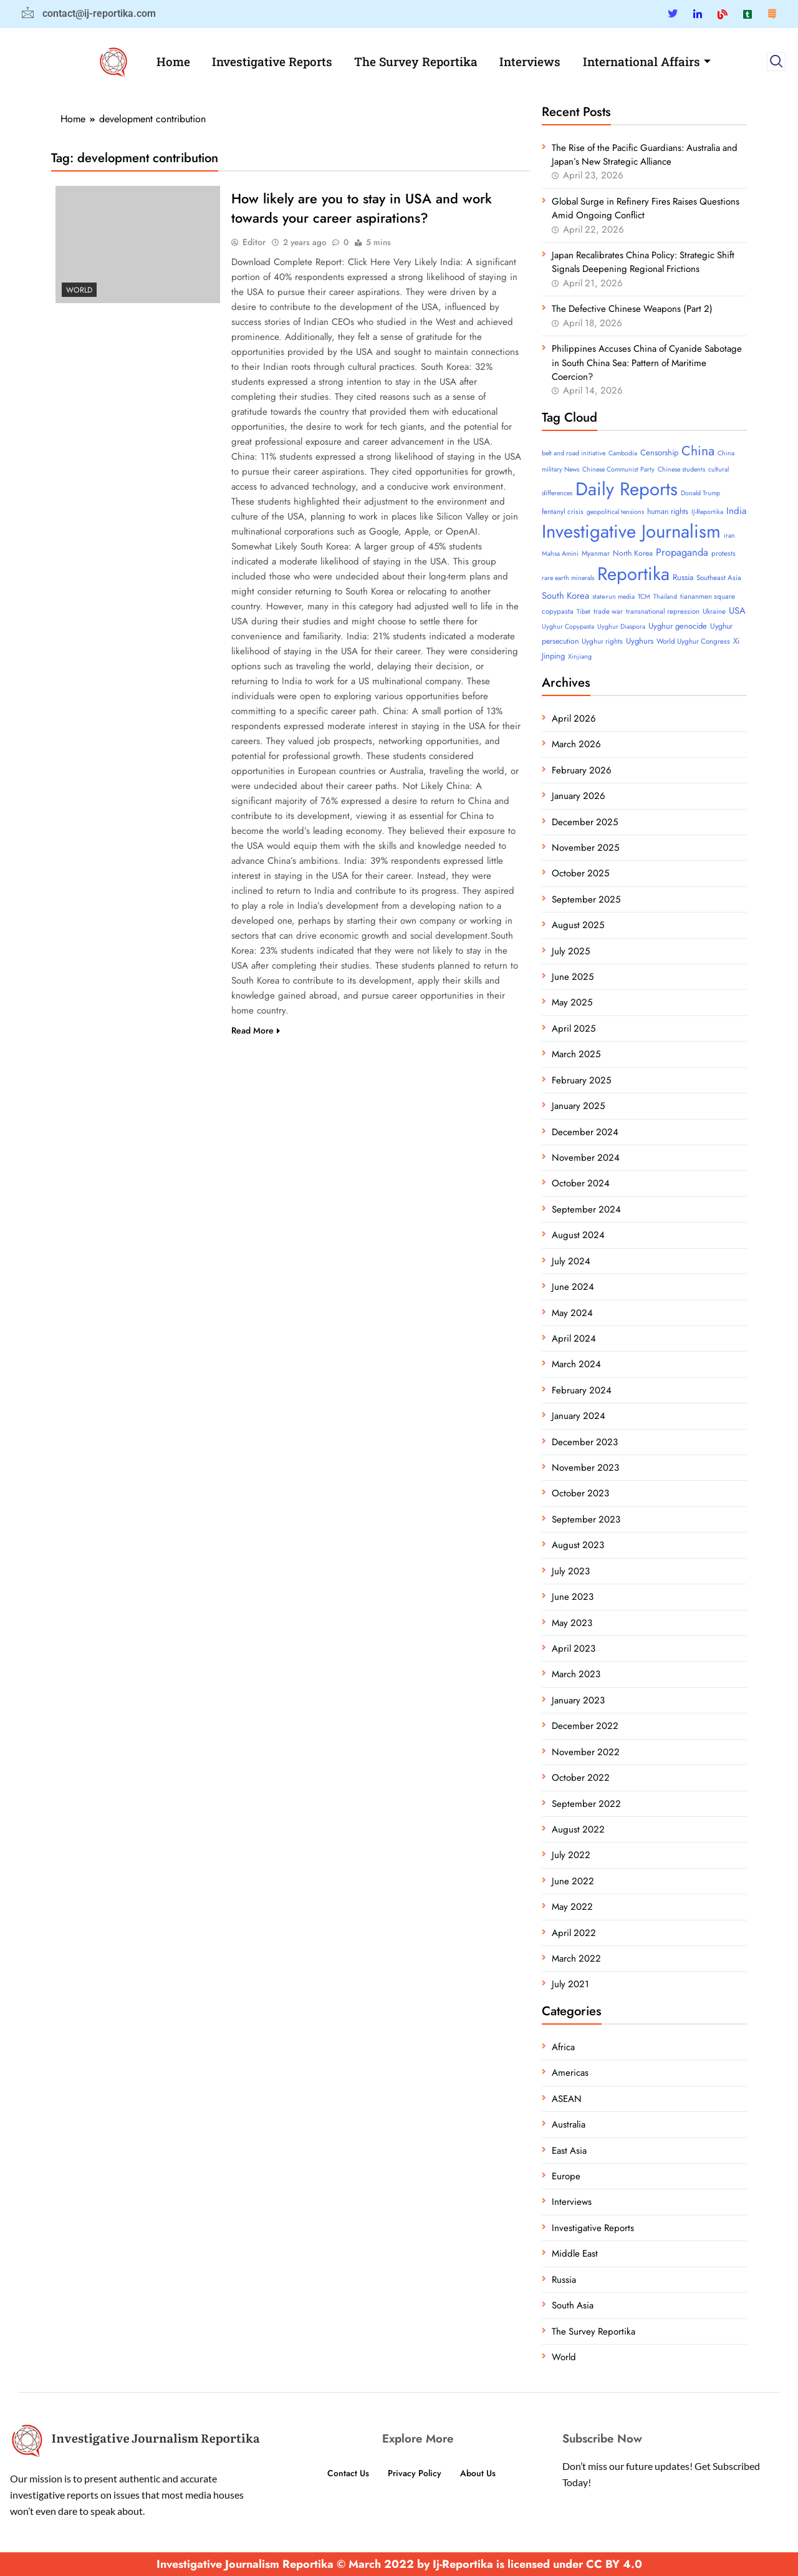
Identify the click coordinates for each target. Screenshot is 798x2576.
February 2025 (581, 1080)
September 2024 (586, 1209)
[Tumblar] (747, 13)
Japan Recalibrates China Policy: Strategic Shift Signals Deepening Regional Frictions (643, 262)
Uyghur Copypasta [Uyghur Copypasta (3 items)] (568, 626)
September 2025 (586, 899)
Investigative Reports (271, 61)
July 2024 (571, 1261)
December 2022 (585, 1726)
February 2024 (582, 1390)
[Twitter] (673, 14)
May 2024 (572, 1313)
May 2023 (572, 1623)
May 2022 (572, 1907)
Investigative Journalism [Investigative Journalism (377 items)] (631, 531)
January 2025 (578, 1106)
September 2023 (586, 1519)
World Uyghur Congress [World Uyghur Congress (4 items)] (693, 641)
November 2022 (586, 1752)
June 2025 (573, 977)
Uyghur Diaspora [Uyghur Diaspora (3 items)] (621, 626)
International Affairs (649, 61)
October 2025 (580, 873)
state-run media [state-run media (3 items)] (613, 596)
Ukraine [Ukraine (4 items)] (714, 611)
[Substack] (771, 13)
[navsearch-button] (776, 61)
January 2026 (578, 796)
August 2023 (578, 1545)
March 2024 (576, 1364)
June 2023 (573, 1597)
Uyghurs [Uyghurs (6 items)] (639, 641)
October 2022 (581, 1777)
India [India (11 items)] (736, 511)
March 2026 (576, 744)
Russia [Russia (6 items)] (683, 577)
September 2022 (586, 1804)
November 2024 (586, 1158)
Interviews (531, 61)
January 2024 (578, 1416)
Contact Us (345, 2473)
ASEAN (567, 2099)
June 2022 (573, 1881)
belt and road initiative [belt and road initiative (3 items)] (573, 453)
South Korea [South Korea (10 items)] (565, 596)
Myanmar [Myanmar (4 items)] (596, 553)
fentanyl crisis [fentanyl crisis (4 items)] (563, 511)
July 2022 (571, 1855)
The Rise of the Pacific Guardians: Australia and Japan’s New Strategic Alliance (645, 154)
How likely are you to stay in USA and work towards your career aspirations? (361, 209)
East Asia (569, 2150)
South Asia (573, 2305)
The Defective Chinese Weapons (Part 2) (632, 309)
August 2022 (578, 1829)
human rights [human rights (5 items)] (667, 511)
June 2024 (573, 1287)
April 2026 (574, 718)
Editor (254, 243)
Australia (568, 2124)
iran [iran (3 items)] (729, 535)
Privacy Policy (414, 2473)
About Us (480, 2473)
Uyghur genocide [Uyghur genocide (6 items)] (677, 626)
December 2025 (585, 822)
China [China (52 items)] (697, 450)
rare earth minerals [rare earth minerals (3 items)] (568, 578)
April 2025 (573, 1028)
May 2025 (572, 1002)
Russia (564, 2280)
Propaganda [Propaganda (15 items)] (682, 552)
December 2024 (585, 1132)
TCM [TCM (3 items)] (644, 596)
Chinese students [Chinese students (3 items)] (681, 469)
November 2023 (585, 1467)
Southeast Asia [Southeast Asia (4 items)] (718, 578)
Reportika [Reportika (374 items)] (633, 574)
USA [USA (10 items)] (737, 610)
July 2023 (571, 1571)
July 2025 (571, 951)
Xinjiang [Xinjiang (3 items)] (580, 656)
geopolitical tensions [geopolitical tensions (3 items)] (615, 511)
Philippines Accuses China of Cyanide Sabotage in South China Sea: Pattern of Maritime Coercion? (647, 363)
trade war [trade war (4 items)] (608, 611)
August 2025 (578, 925)
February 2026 (582, 770)
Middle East (575, 2253)
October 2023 (580, 1493)
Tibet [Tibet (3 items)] (583, 611)
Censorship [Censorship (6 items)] (659, 452)
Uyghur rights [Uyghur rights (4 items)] (602, 641)
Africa (563, 2047)
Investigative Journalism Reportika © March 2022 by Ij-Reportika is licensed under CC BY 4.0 (399, 2564)
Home (172, 61)
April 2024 (574, 1338)
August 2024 (578, 1235)
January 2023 (578, 1700)
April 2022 (574, 1933)
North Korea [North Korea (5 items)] (633, 553)
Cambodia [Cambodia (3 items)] (622, 453)
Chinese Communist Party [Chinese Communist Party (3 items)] (618, 469)
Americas (570, 2073)
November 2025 (585, 848)
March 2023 (576, 1674)
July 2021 (570, 1984)
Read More (255, 1031)
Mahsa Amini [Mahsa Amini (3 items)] (560, 553)
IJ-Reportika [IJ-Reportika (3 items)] (707, 511)
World (79, 290)
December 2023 (585, 1442)
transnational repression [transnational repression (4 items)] (662, 611)
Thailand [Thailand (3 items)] (665, 596)
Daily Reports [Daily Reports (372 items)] (626, 489)
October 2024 (581, 1183)
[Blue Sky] (723, 13)
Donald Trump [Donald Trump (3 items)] (700, 493)
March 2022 (576, 1958)
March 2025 (576, 1054)
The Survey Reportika (416, 61)
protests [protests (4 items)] (723, 553)
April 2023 (573, 1648)
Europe (566, 2176)
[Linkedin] (697, 13)
